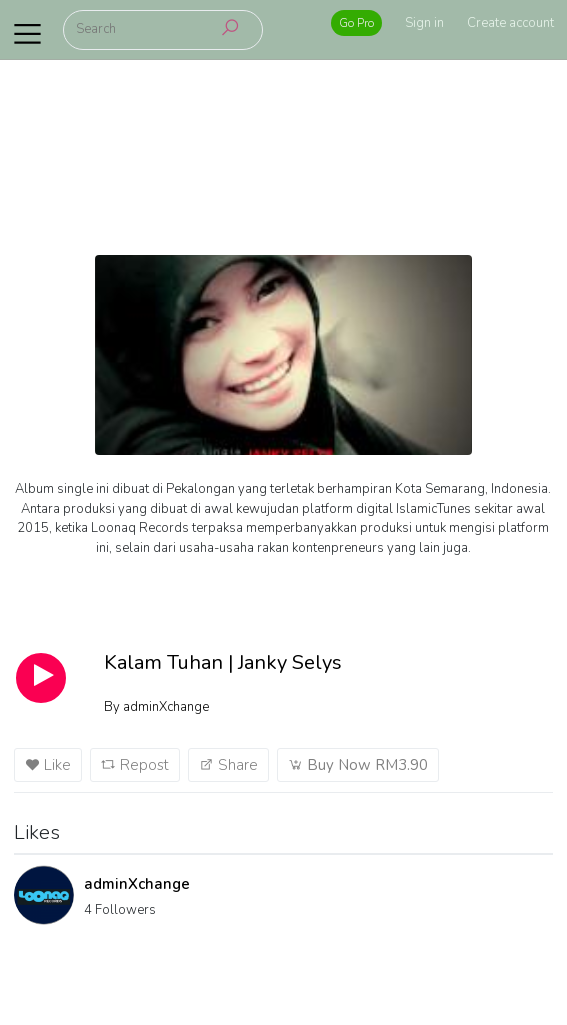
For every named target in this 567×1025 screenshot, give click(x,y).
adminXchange (137, 884)
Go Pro (356, 23)
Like (48, 765)
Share (228, 765)
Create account (510, 23)
